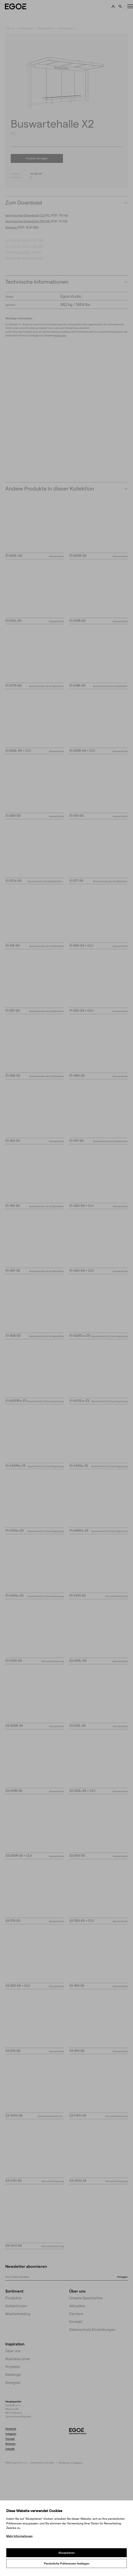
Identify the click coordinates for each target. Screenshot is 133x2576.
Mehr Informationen (19, 2536)
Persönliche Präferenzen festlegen (66, 2563)
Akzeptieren (66, 2552)
